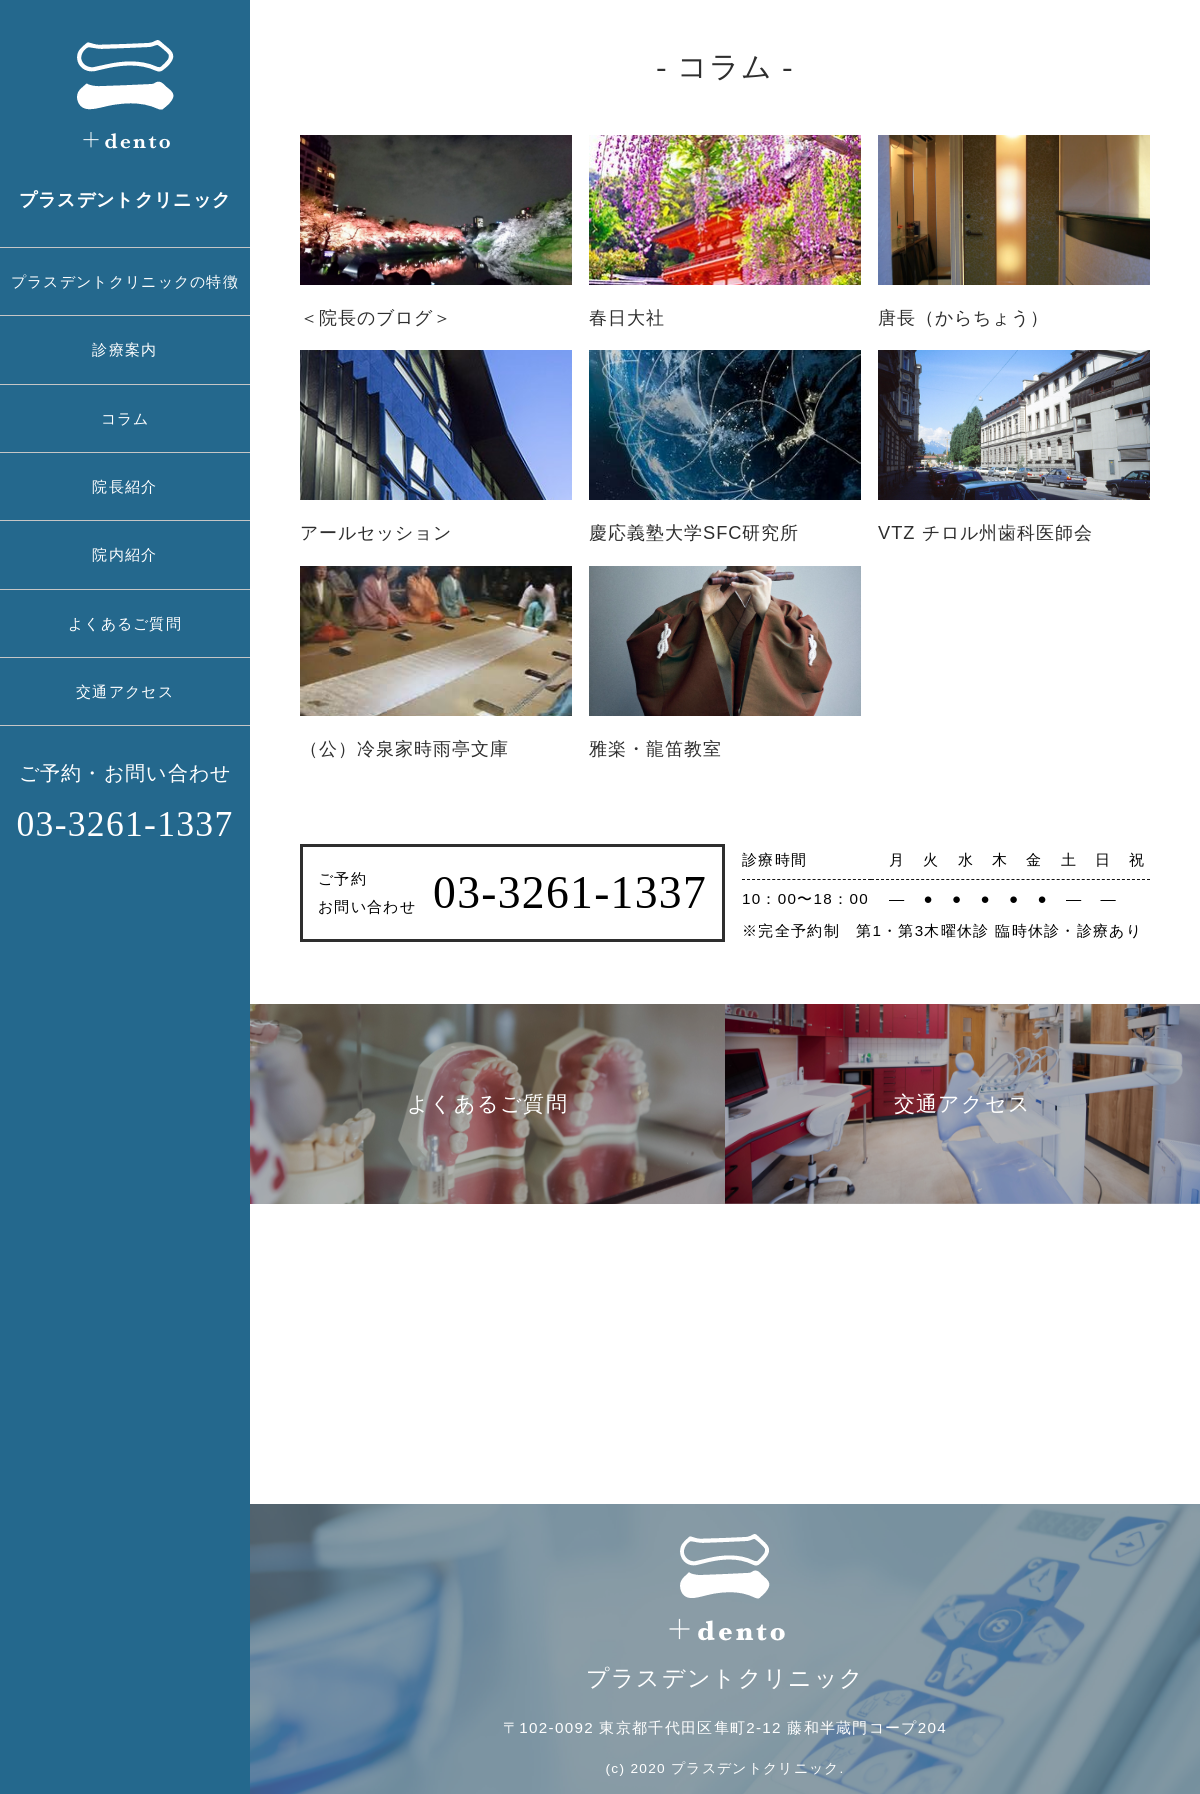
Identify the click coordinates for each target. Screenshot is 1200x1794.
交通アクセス (125, 691)
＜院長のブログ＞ (376, 317)
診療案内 (124, 349)
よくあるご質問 (125, 623)
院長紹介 (124, 486)
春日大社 (627, 317)
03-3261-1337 (124, 824)
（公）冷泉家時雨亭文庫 (404, 748)
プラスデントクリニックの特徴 (125, 281)
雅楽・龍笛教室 (655, 748)
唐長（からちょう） (963, 317)
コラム (125, 418)
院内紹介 (124, 554)
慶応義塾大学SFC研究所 (694, 532)
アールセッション (376, 532)
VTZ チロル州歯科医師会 (985, 532)
